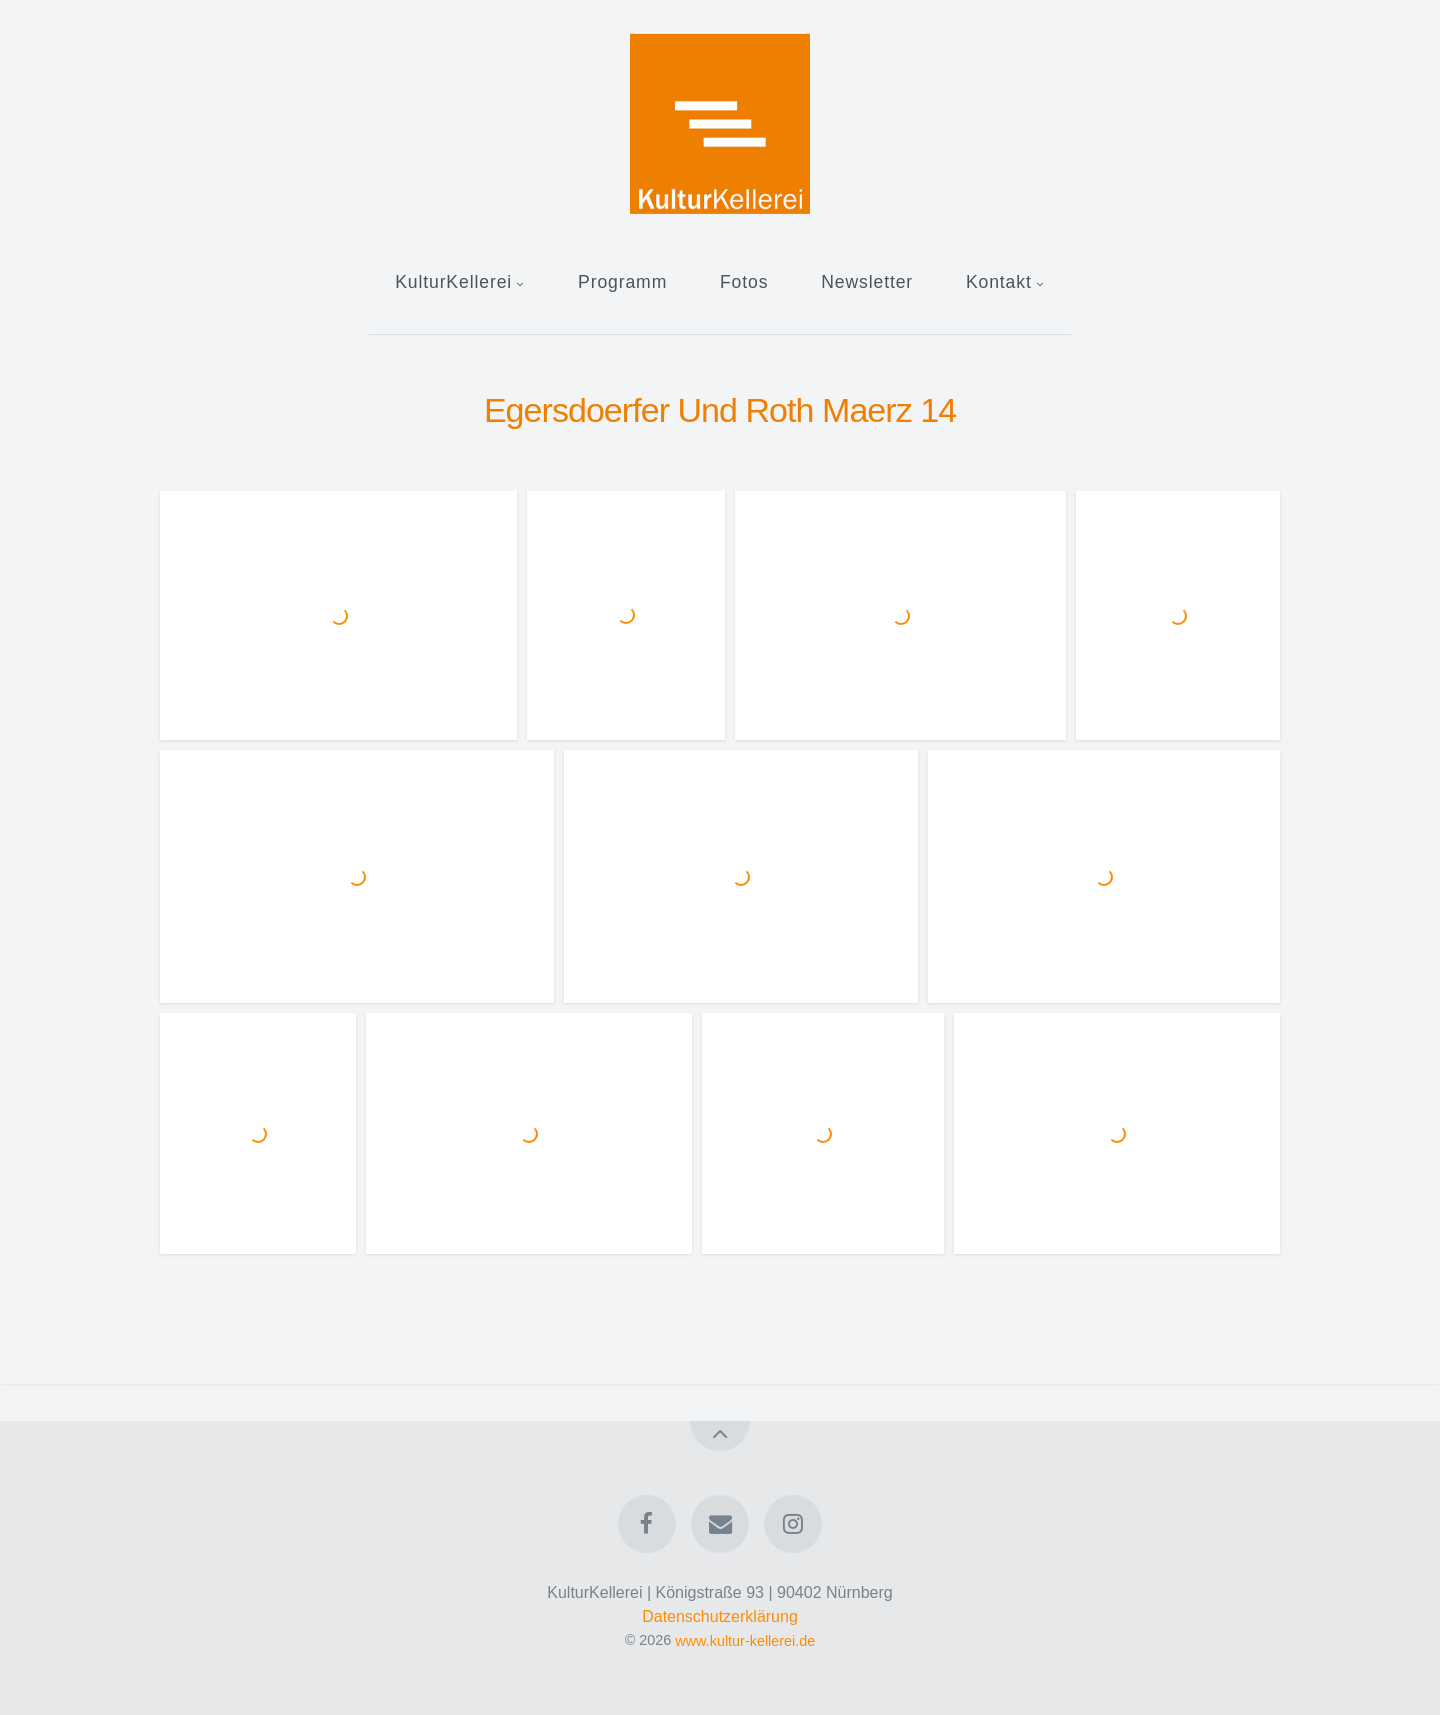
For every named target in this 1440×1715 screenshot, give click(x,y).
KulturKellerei (453, 282)
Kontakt (999, 282)
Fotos (744, 282)
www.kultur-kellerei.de (745, 1640)
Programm (622, 282)
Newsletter (867, 282)
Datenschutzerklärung (720, 1616)
